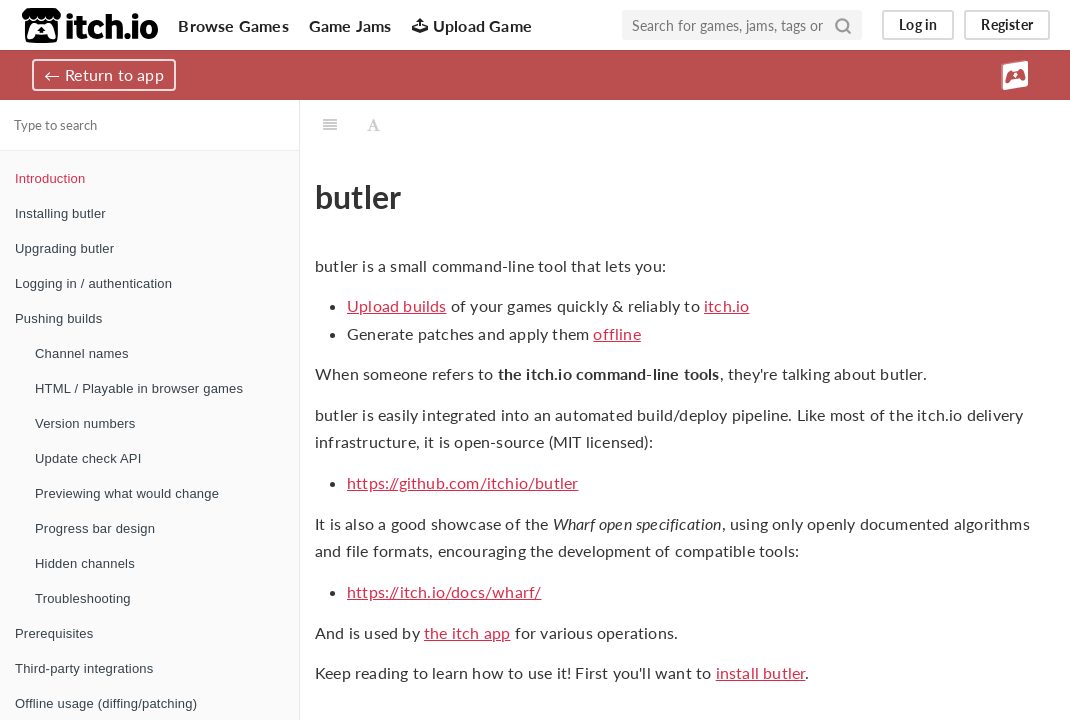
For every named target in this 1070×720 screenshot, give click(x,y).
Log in (918, 24)
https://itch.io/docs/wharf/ (444, 591)
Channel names (82, 353)
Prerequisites (54, 633)
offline (616, 333)
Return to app (114, 74)
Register (1007, 24)
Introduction (50, 178)
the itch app (467, 632)
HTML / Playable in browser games (139, 388)
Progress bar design (95, 528)
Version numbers (85, 423)
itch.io (726, 305)
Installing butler (60, 213)
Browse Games (233, 25)
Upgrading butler (64, 248)
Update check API (88, 458)
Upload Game (472, 25)
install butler (761, 672)
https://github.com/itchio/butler (462, 482)
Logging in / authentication (93, 283)
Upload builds (397, 305)
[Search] (843, 25)
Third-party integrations (84, 668)
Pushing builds (58, 318)
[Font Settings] (373, 125)
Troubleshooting (83, 598)
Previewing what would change (127, 493)
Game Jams (350, 25)
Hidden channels (85, 563)
